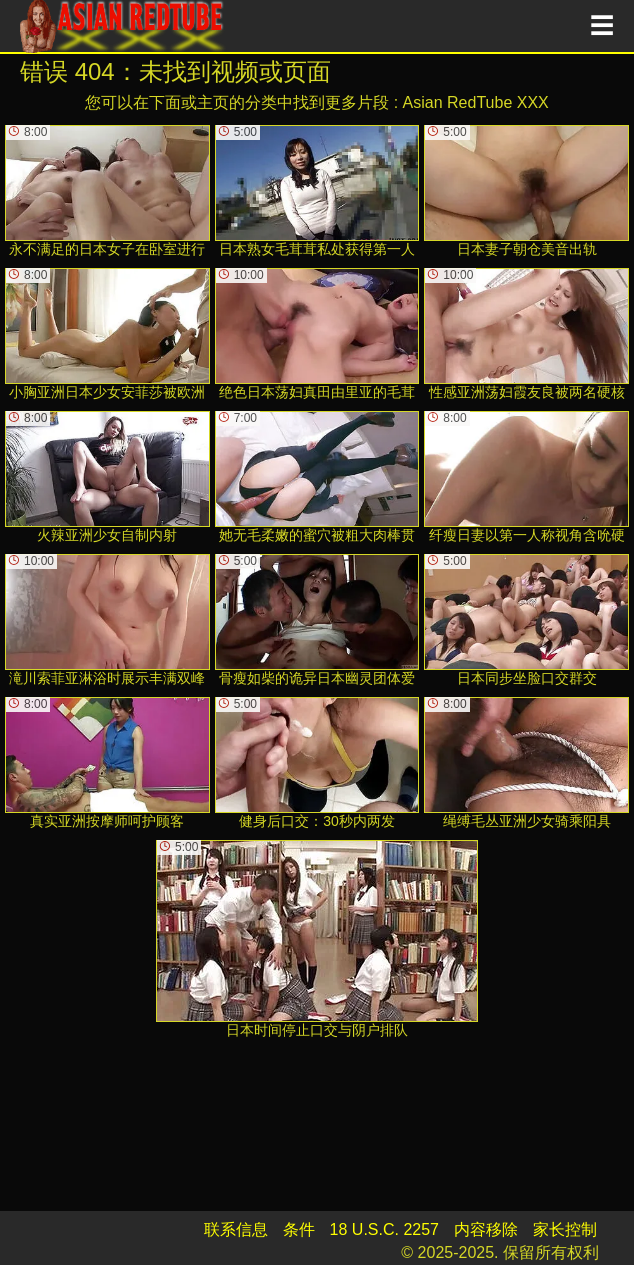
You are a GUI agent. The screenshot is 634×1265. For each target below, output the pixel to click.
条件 (299, 1229)
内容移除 (486, 1229)
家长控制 (565, 1229)
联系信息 (236, 1229)
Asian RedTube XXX (476, 102)
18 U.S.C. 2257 (384, 1229)
